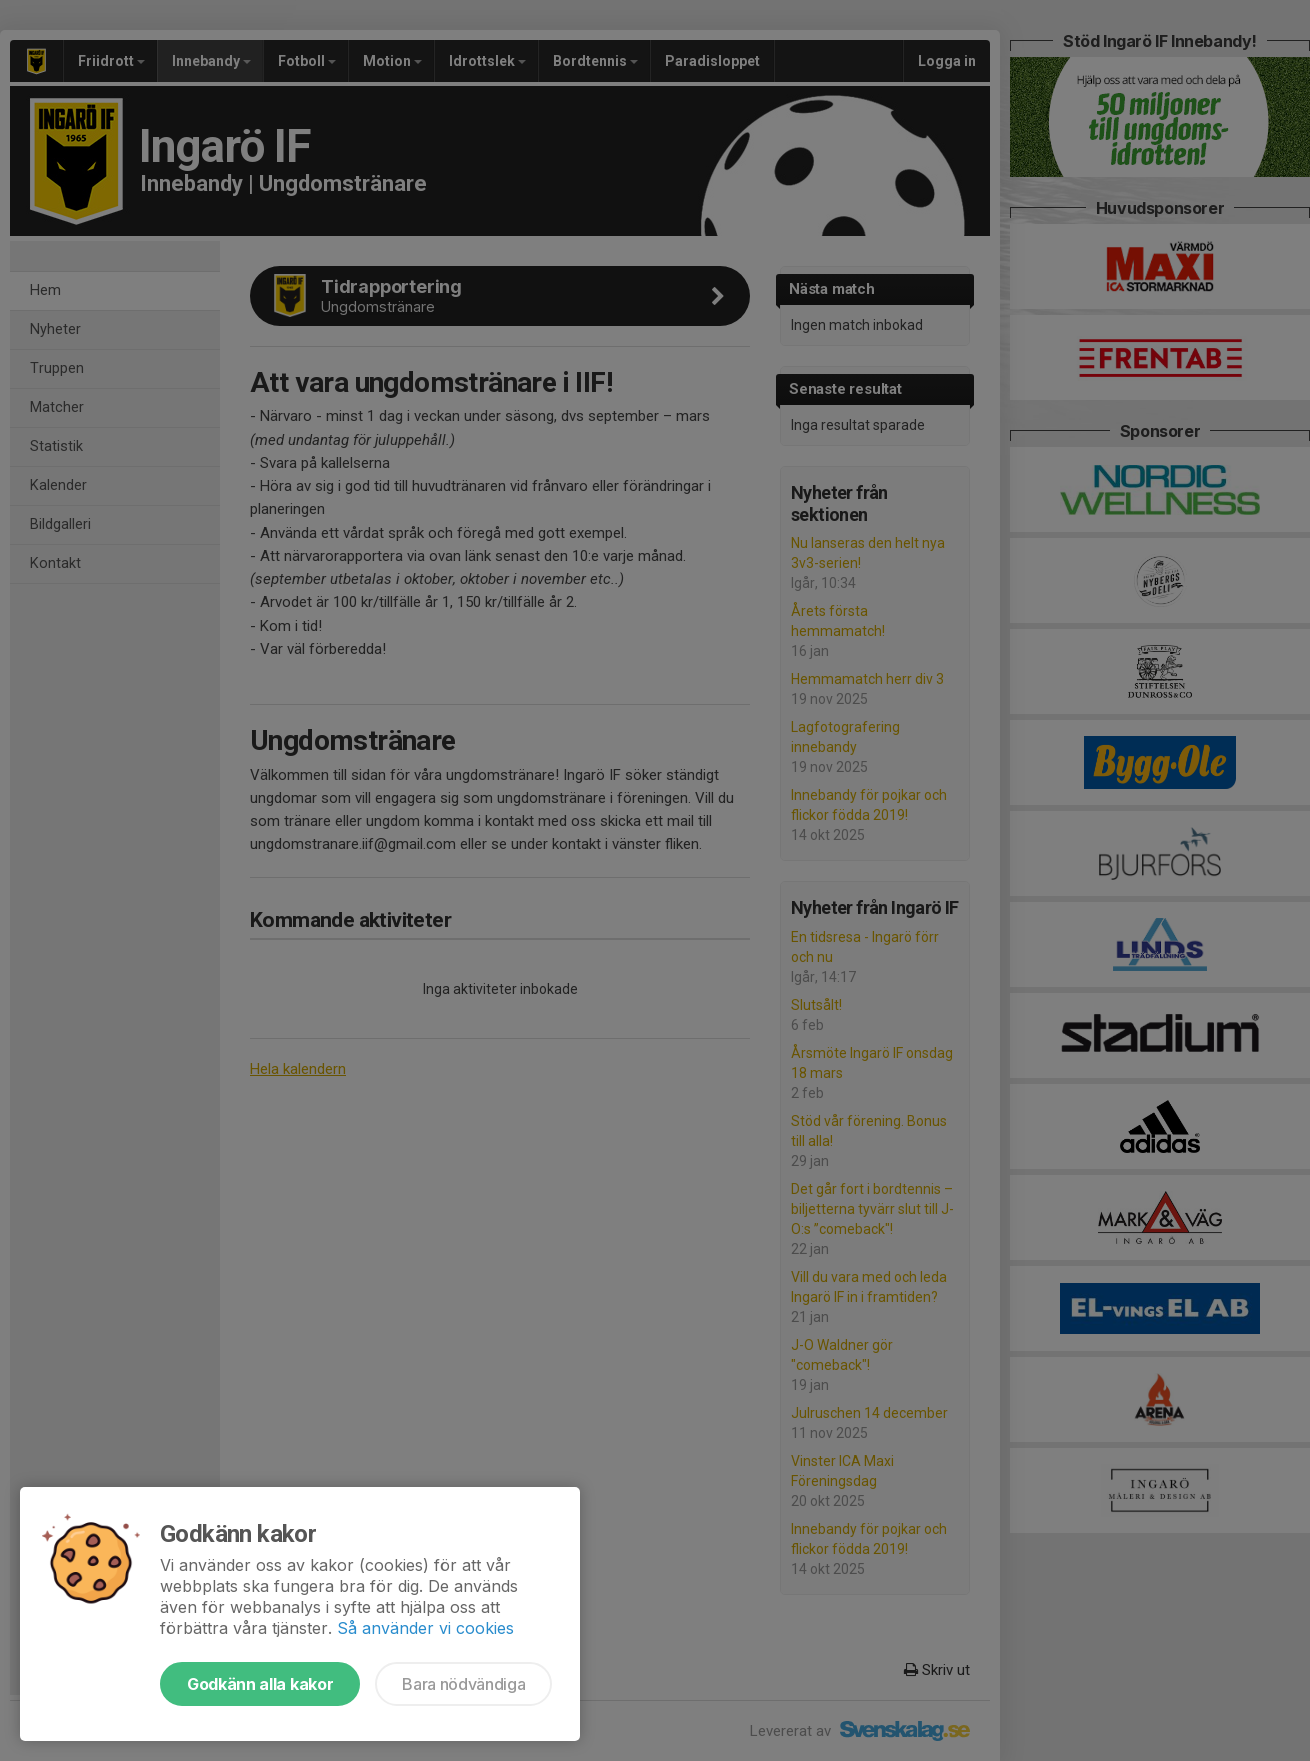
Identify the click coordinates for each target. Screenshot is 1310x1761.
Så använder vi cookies (425, 1628)
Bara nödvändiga (463, 1684)
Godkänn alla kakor (260, 1684)
